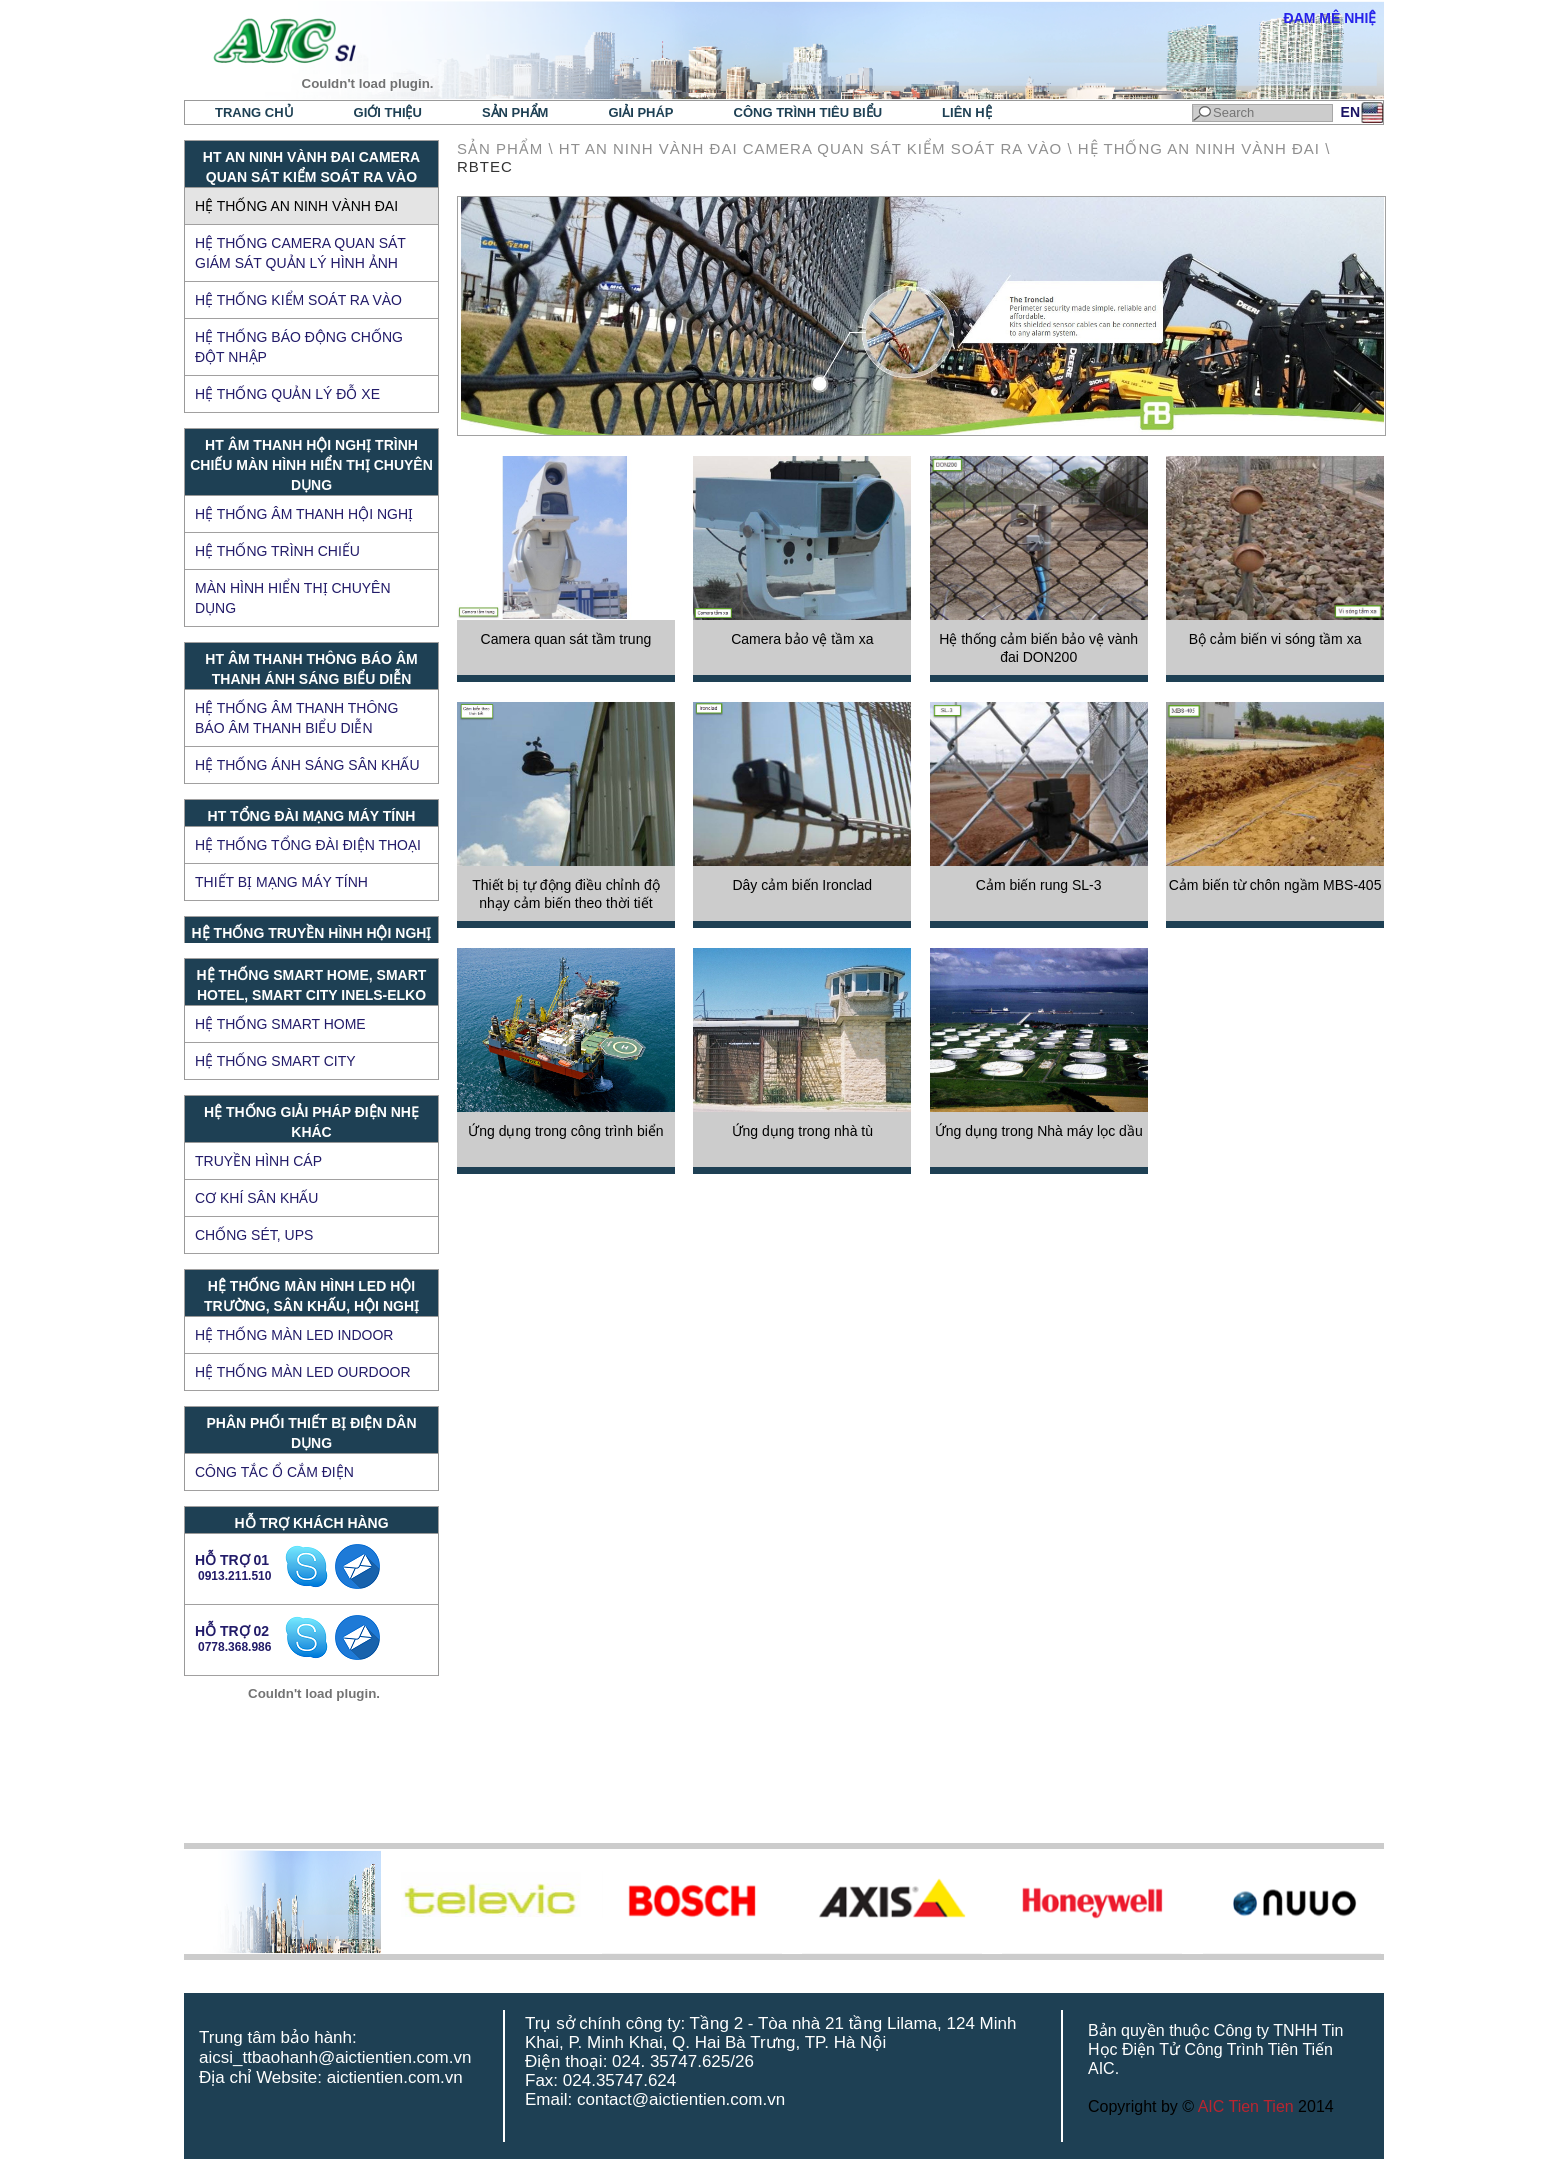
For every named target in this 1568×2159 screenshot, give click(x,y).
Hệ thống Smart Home (280, 1024)
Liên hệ (967, 112)
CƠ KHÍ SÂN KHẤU (256, 1198)
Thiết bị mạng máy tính (281, 882)
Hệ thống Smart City (275, 1061)
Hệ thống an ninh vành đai (296, 206)
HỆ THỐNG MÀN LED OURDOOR (303, 1372)
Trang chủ (254, 112)
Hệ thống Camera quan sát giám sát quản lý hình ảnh (300, 253)
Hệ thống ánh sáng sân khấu (307, 765)
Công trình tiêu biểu (808, 112)
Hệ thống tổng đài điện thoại (308, 845)
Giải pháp (640, 112)
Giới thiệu (388, 112)
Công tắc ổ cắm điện (274, 1472)
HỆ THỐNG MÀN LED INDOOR (294, 1335)
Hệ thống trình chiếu (277, 551)
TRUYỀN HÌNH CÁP (258, 1161)
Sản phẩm (515, 112)
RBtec (485, 166)
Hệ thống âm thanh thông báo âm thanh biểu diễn (296, 718)
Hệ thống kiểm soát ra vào (298, 300)
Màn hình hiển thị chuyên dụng (293, 598)
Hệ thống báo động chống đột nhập (299, 347)
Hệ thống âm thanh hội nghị (304, 514)
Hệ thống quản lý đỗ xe (287, 394)
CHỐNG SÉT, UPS (254, 1235)
